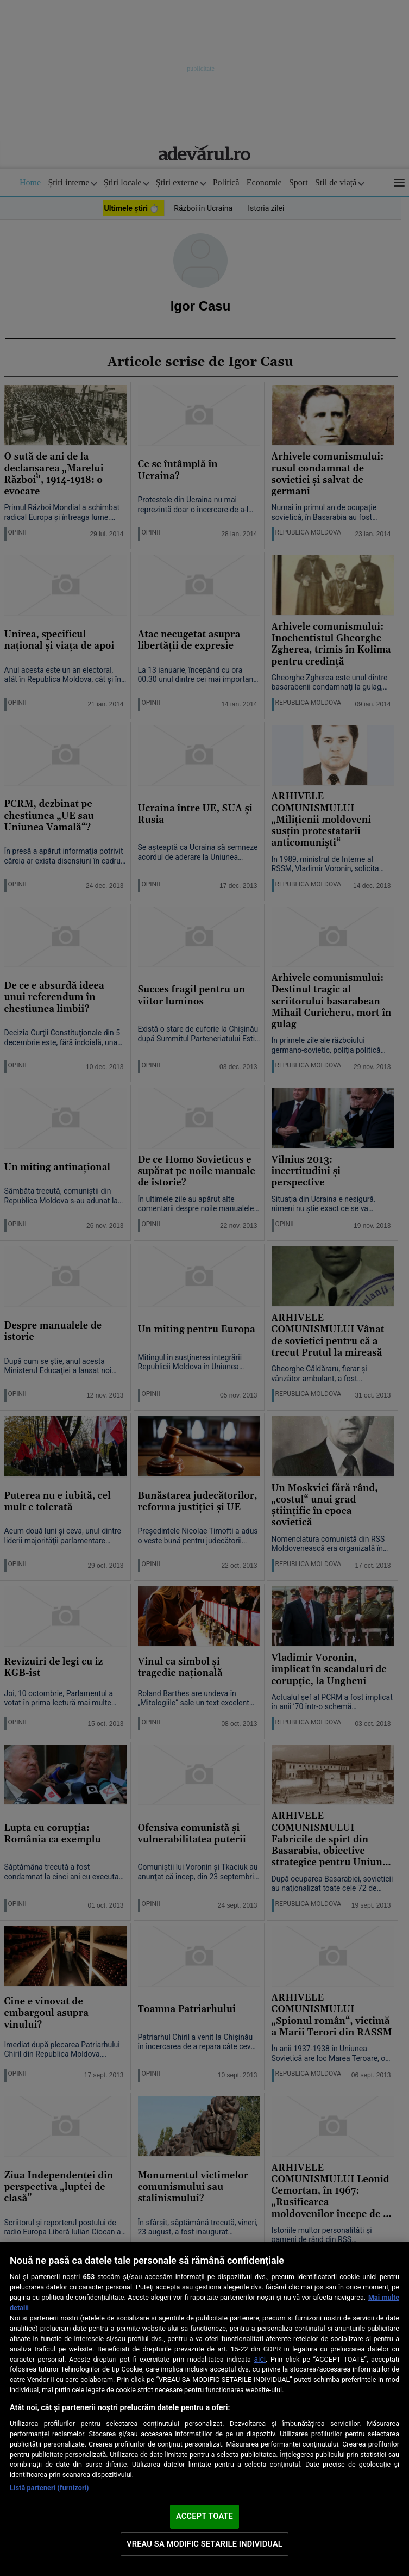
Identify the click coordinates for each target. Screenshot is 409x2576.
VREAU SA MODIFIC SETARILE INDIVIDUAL (204, 2544)
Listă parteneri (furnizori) (49, 2488)
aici (260, 2359)
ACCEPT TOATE (204, 2516)
